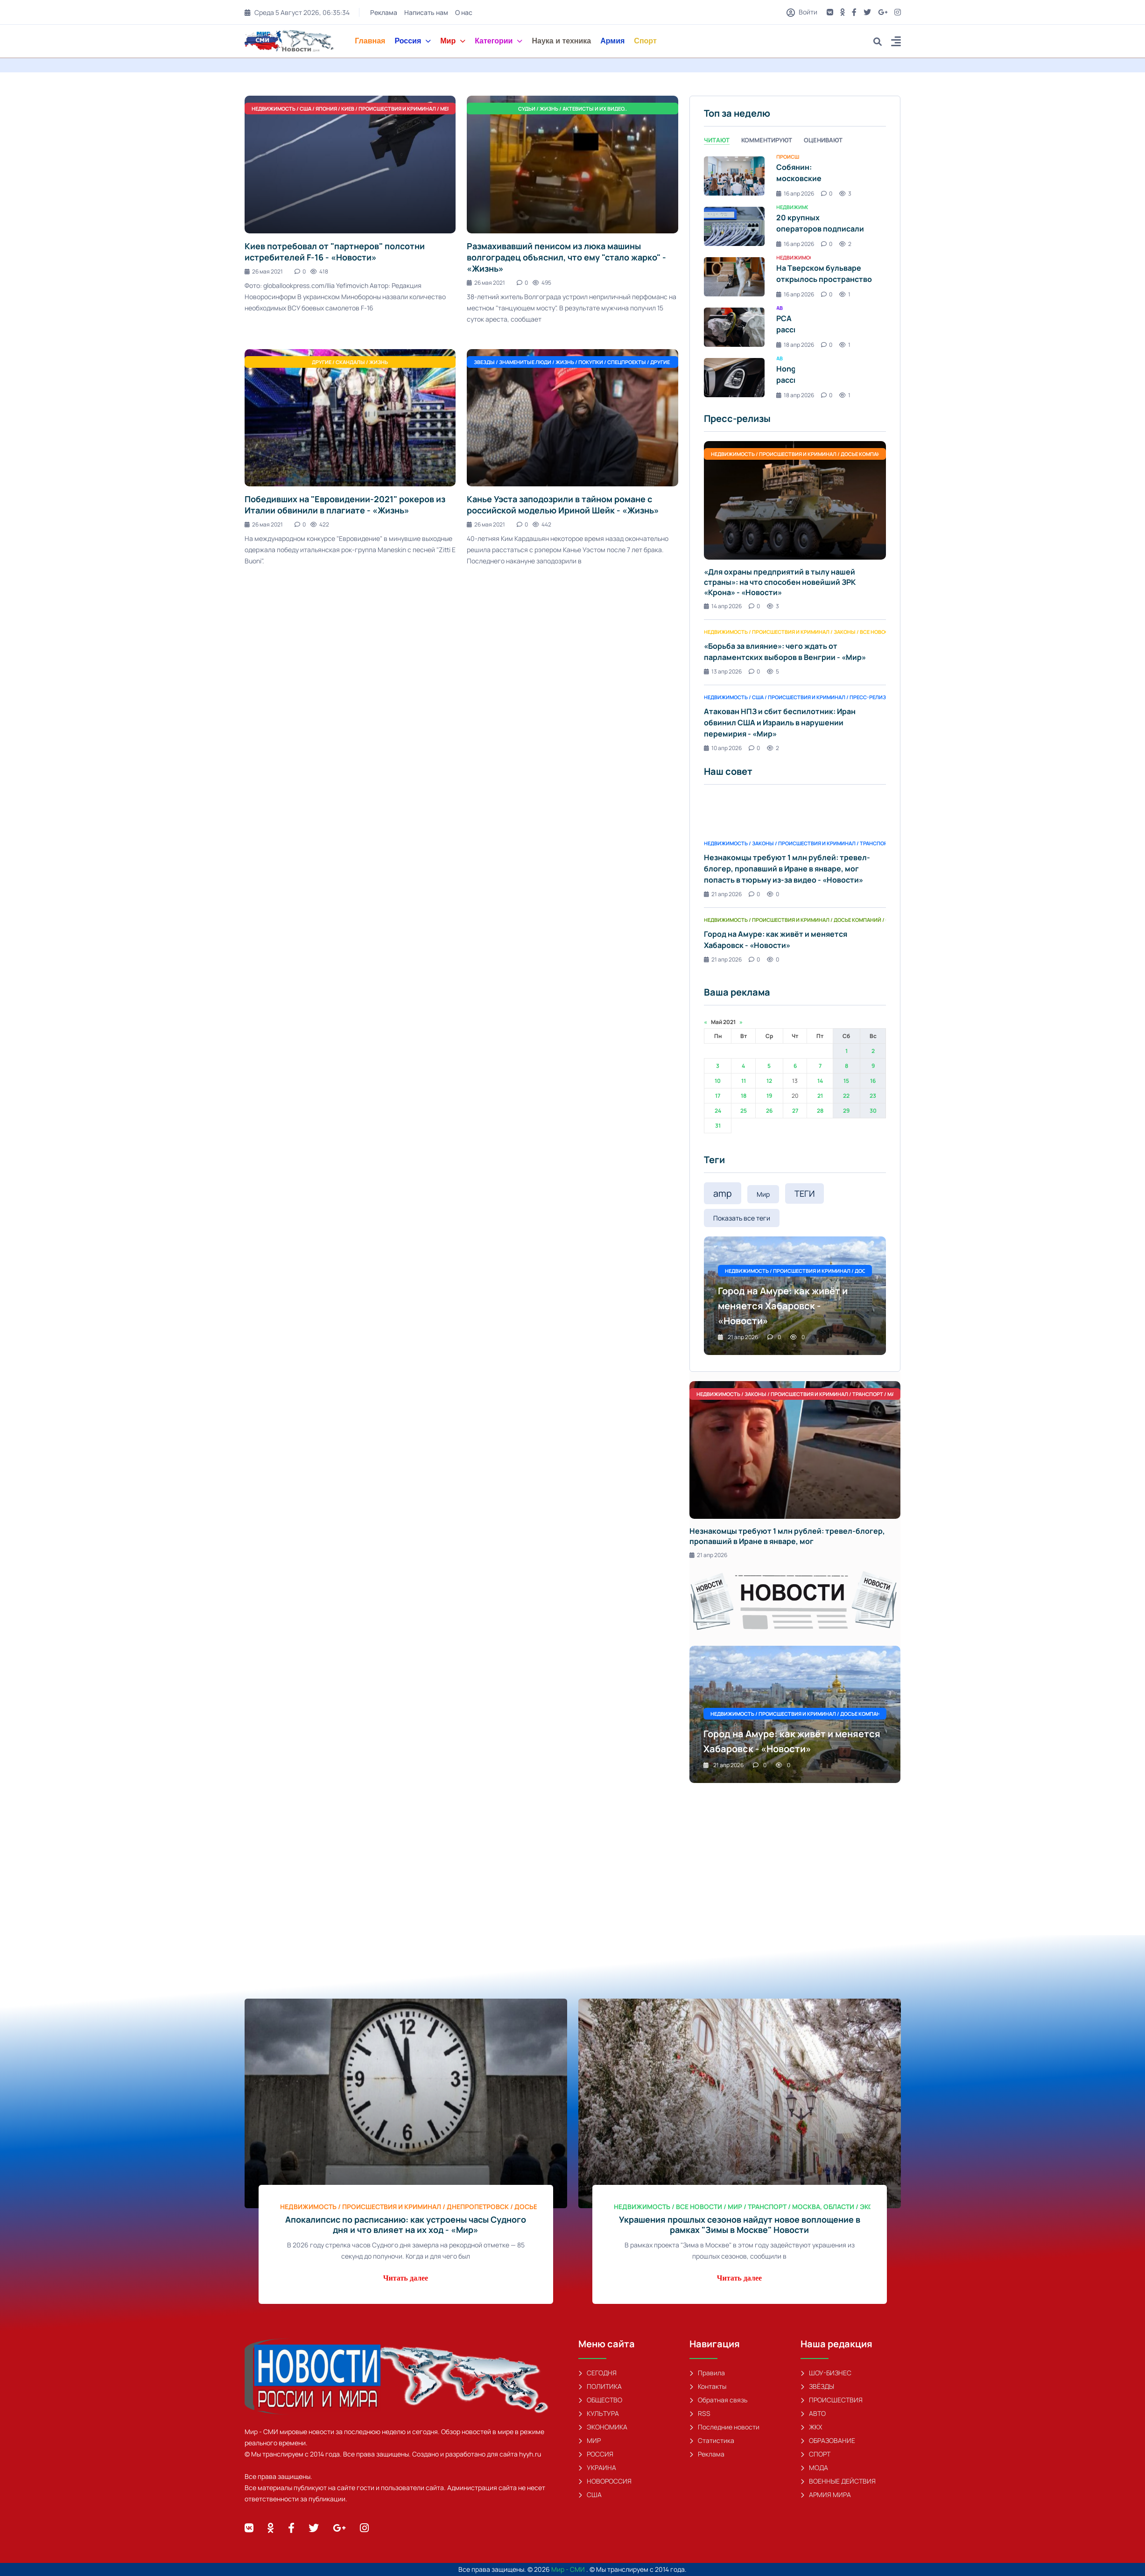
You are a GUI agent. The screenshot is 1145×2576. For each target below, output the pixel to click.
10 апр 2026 (723, 748)
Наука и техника (561, 41)
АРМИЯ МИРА (826, 2494)
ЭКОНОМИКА (602, 2426)
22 (846, 1096)
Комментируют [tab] (766, 140)
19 (769, 1096)
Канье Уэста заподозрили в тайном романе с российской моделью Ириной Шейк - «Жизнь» (563, 504)
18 (743, 1096)
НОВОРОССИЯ (605, 2481)
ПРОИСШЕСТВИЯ (832, 2399)
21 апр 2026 (723, 894)
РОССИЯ (595, 2454)
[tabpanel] (795, 276)
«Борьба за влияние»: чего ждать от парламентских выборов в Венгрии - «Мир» (785, 651)
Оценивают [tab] (823, 140)
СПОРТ (815, 2454)
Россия (412, 41)
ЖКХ (811, 2426)
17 (717, 1096)
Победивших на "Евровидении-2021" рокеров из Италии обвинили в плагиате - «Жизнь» (345, 504)
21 (820, 1096)
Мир (452, 41)
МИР (589, 2440)
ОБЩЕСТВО (600, 2399)
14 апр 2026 (723, 606)
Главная (370, 41)
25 (743, 1111)
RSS (699, 2413)
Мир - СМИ (568, 2569)
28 (820, 1111)
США (590, 2494)
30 (873, 1111)
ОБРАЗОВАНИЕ (828, 2440)
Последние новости (724, 2426)
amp (722, 1193)
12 (769, 1081)
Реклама (383, 12)
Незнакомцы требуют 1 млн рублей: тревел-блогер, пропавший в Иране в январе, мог (787, 1536)
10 (718, 1081)
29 (846, 1111)
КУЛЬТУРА (598, 2413)
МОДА (814, 2467)
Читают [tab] (717, 140)
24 (718, 1111)
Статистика (711, 2440)
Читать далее (405, 2278)
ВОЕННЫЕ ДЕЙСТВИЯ (838, 2481)
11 (743, 1081)
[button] (896, 42)
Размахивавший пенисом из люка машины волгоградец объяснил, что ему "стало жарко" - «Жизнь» (566, 257)
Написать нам (426, 12)
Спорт (645, 41)
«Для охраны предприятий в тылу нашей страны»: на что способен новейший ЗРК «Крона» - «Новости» (780, 582)
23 (873, 1096)
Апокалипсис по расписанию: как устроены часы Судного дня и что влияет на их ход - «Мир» (405, 2224)
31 (718, 1126)
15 (846, 1081)
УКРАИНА (597, 2467)
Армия (612, 41)
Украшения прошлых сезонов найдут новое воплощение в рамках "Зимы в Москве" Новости (739, 2224)
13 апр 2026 (723, 671)
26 (769, 1111)
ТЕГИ (804, 1193)
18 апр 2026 (795, 345)
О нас (463, 12)
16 (873, 1081)
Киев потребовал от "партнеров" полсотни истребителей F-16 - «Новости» (335, 251)
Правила (707, 2372)
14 (820, 1081)
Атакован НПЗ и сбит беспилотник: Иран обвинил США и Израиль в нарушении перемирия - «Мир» (780, 722)
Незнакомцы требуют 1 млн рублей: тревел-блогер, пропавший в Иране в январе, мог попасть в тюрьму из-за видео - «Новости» (787, 868)
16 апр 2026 (795, 193)
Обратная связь (718, 2399)
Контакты (707, 2386)
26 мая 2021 (264, 271)
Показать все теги (741, 1218)
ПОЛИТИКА (600, 2386)
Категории (498, 41)
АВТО (813, 2413)
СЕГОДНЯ (597, 2372)
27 (795, 1111)
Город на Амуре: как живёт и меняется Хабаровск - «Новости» (775, 939)
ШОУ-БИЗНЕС (826, 2372)
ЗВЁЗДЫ (817, 2386)
